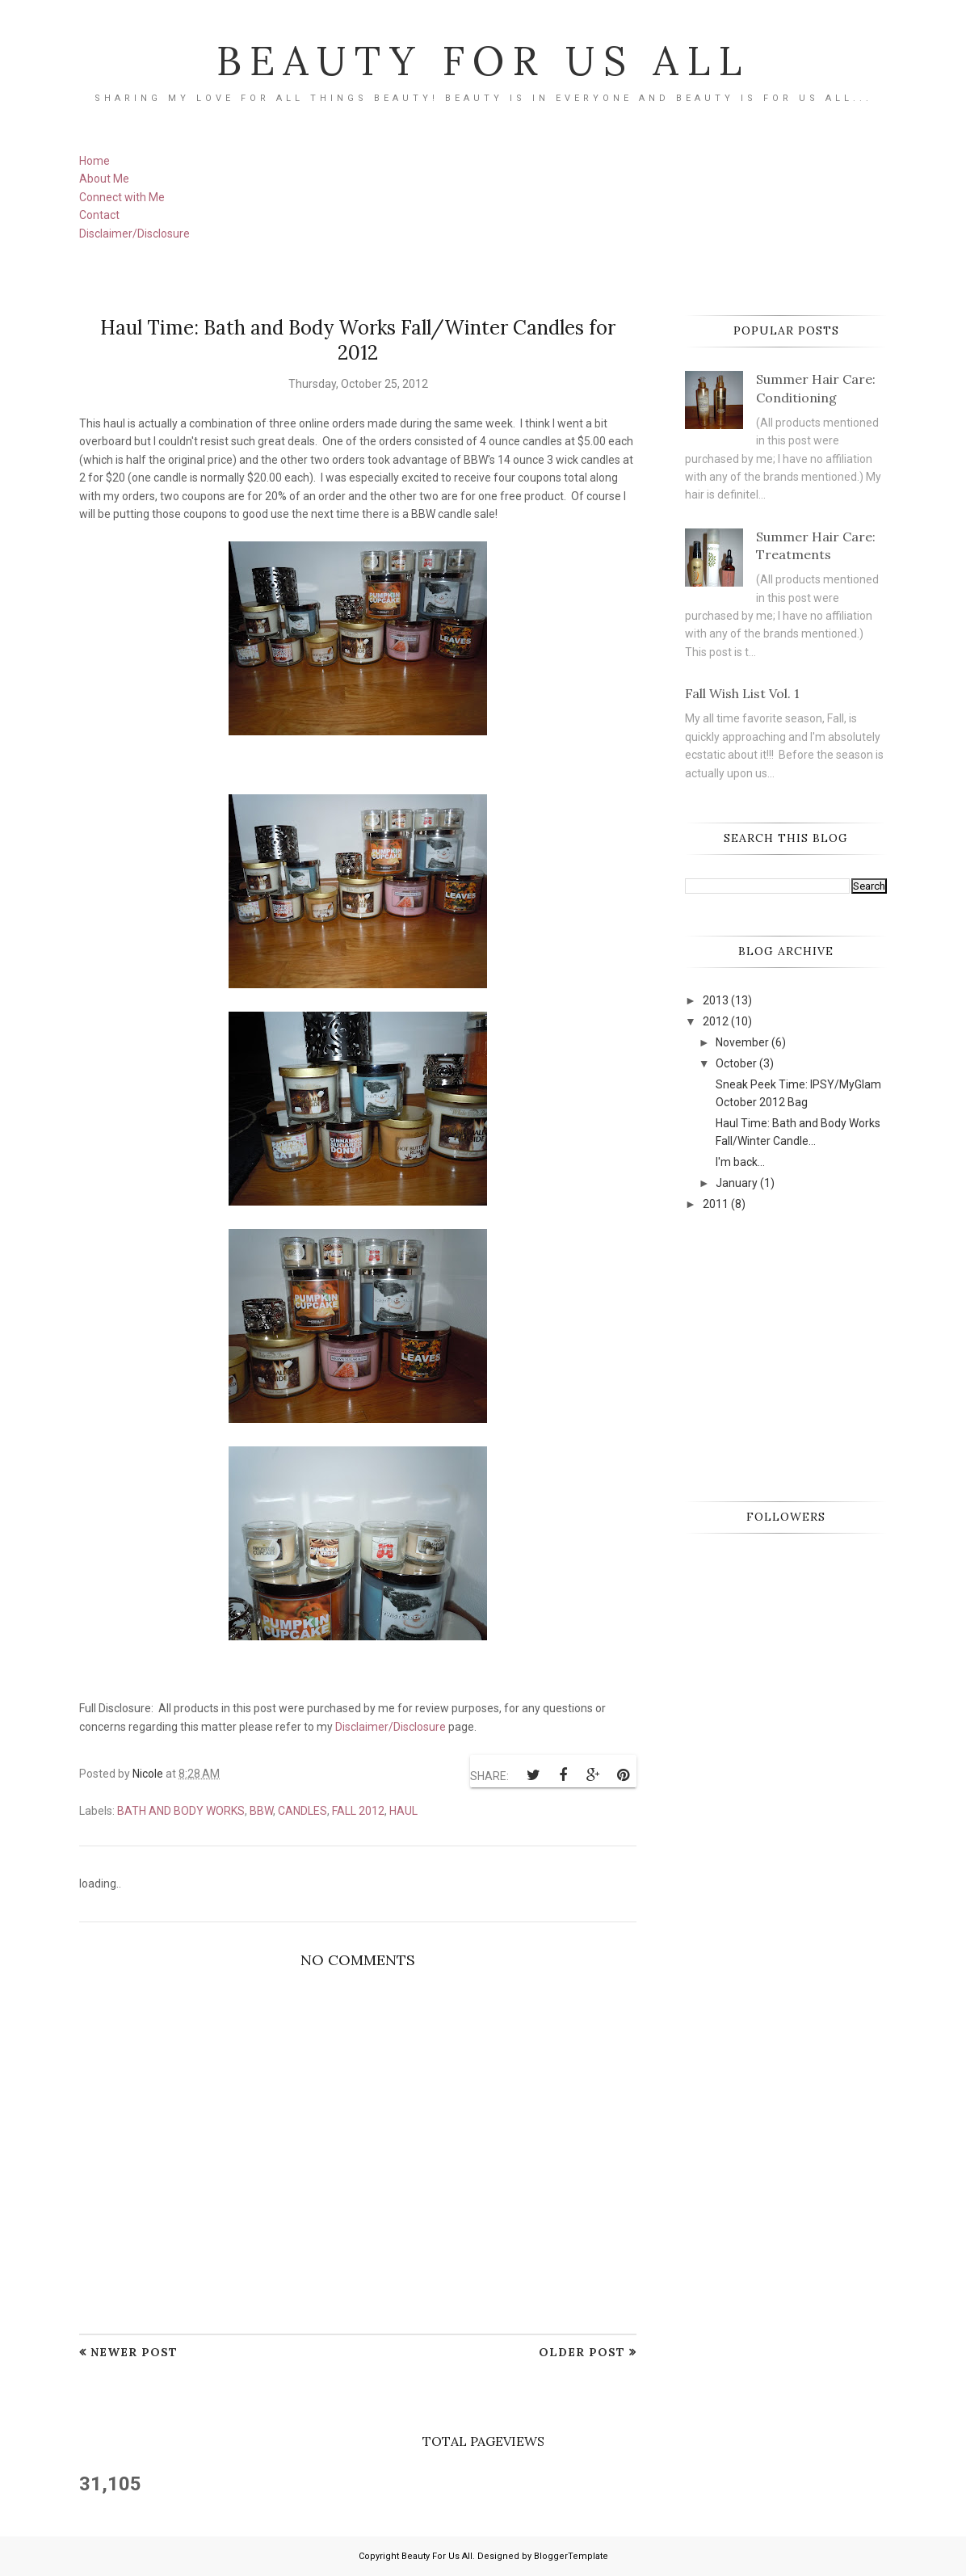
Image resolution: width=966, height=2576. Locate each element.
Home (94, 160)
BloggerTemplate (571, 2556)
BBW (261, 1810)
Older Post (582, 2352)
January (737, 1182)
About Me (104, 178)
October (736, 1063)
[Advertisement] (806, 1354)
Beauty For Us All (483, 60)
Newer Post (134, 2352)
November (742, 1042)
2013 (716, 1000)
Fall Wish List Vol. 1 (742, 693)
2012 (716, 1021)
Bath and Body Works (181, 1810)
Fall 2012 (358, 1810)
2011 (716, 1204)
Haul (403, 1810)
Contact (99, 214)
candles (302, 1810)
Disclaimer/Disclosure (134, 233)
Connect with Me (122, 197)
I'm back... (740, 1161)
